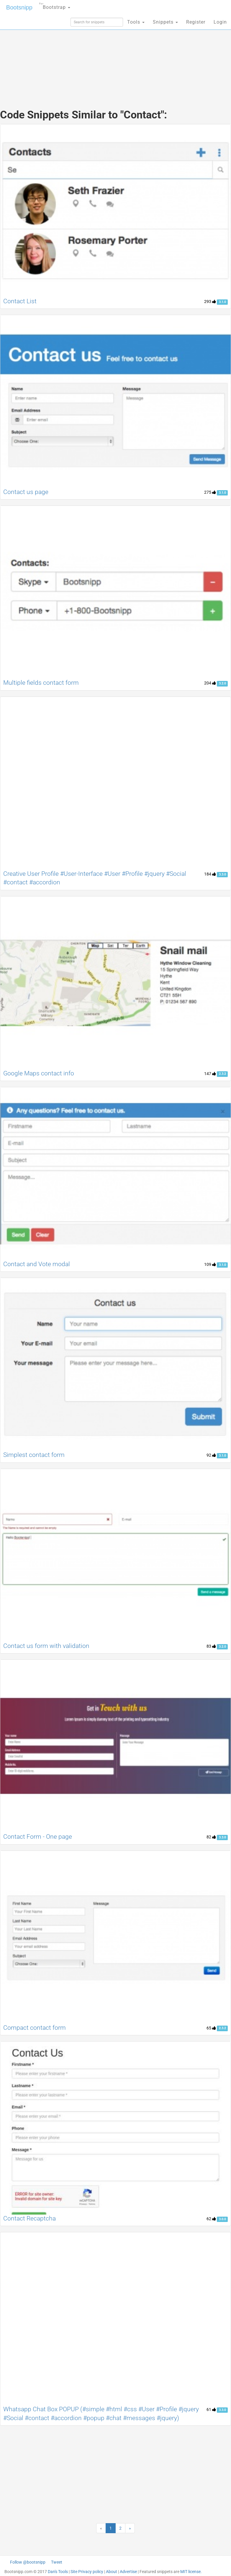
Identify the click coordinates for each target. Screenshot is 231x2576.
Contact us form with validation (46, 1645)
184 (210, 874)
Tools (136, 22)
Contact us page (25, 491)
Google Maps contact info (38, 1073)
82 (211, 1837)
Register (195, 22)
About (111, 2571)
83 (211, 1646)
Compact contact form (34, 2027)
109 (210, 1264)
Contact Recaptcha (29, 2218)
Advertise (128, 2571)
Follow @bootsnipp (27, 2562)
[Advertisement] (116, 56)
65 (211, 2028)
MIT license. (191, 2571)
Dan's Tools (58, 2571)
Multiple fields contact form (41, 682)
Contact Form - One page (37, 1836)
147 (210, 1073)
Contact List (20, 301)
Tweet (56, 2562)
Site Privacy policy (87, 2571)
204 (210, 683)
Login (220, 22)
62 (211, 2218)
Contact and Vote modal (36, 1264)
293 (210, 301)
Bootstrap (54, 5)
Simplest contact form (34, 1454)
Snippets (165, 22)
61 (211, 2409)
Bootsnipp (19, 7)
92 (211, 1455)
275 (210, 492)
